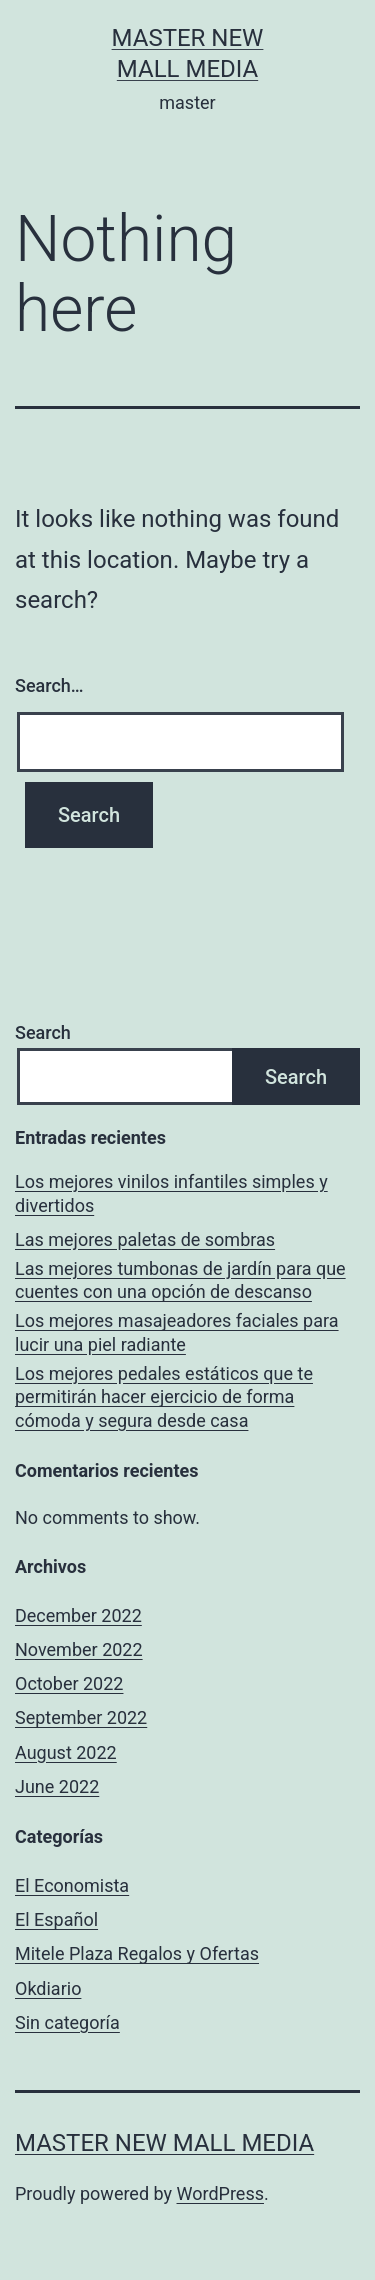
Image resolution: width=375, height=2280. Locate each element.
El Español (56, 1919)
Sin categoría (67, 2022)
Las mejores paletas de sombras (145, 1239)
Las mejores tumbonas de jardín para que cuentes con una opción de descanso (180, 1280)
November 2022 (79, 1649)
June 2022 (57, 1786)
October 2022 (69, 1683)
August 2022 (66, 1752)
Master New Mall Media (164, 2143)
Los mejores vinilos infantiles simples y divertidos (171, 1193)
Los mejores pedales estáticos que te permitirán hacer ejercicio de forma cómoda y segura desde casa (164, 1397)
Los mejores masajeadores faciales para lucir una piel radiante (177, 1332)
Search (43, 1032)
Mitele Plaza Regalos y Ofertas (137, 1953)
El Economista (72, 1885)
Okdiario (48, 1988)
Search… (49, 685)
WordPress (220, 2193)
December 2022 (78, 1615)
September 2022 (81, 1717)
